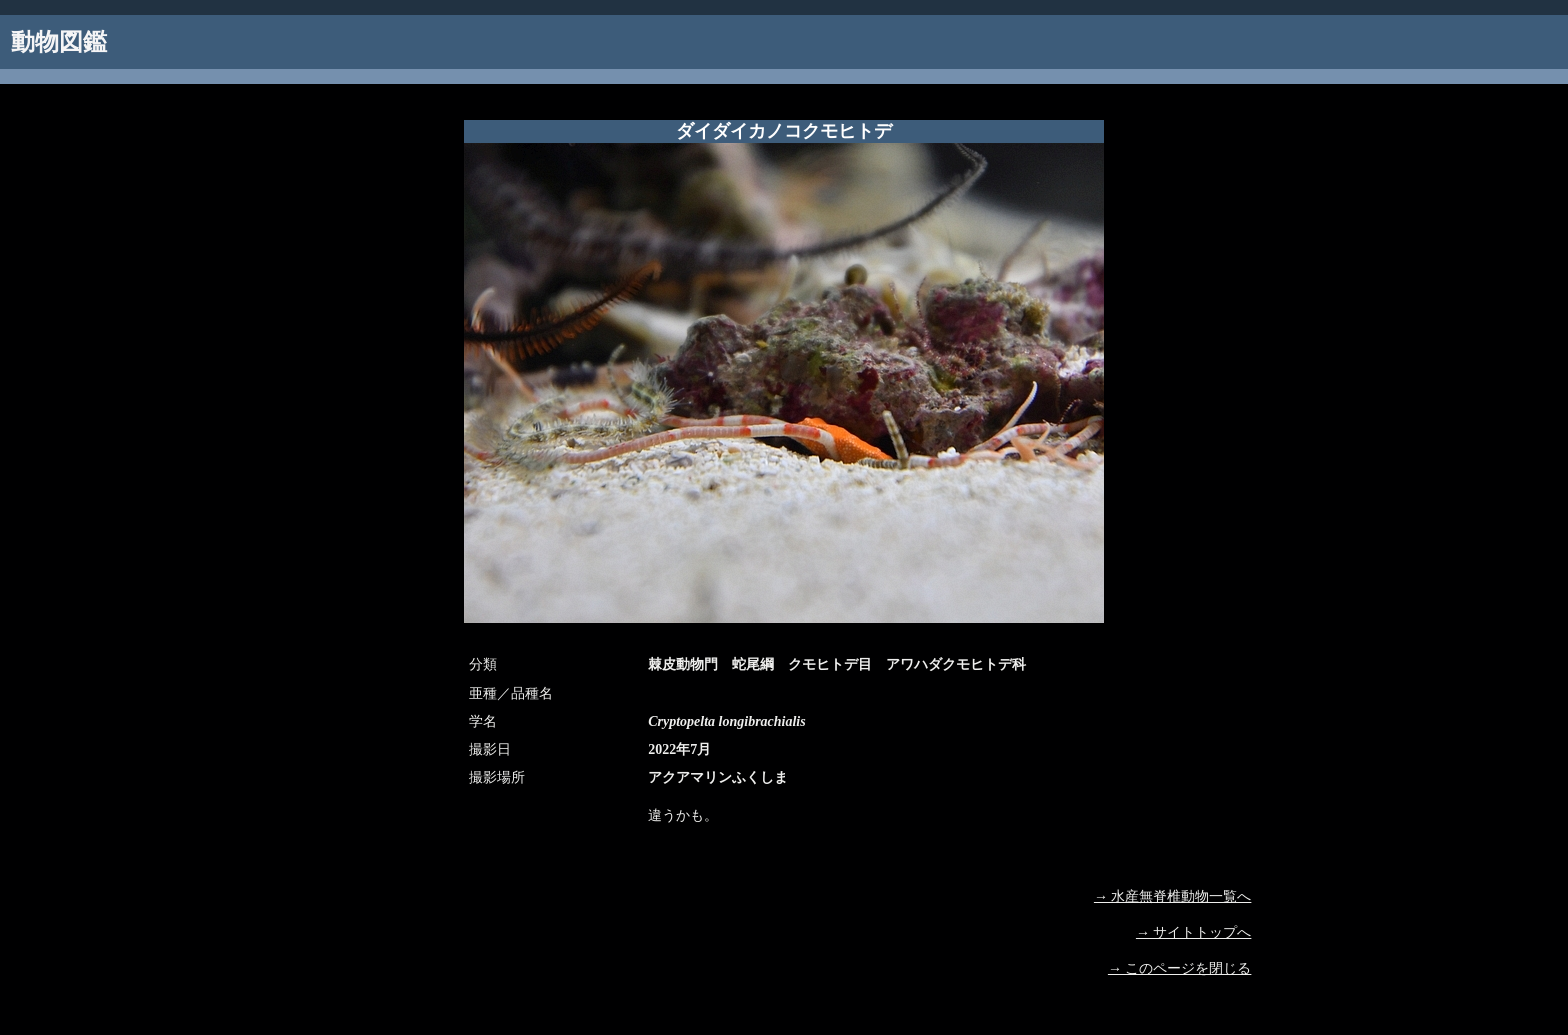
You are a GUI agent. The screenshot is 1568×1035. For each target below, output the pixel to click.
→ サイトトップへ (1194, 932)
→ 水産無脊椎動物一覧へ (1173, 896)
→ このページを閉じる (1180, 968)
